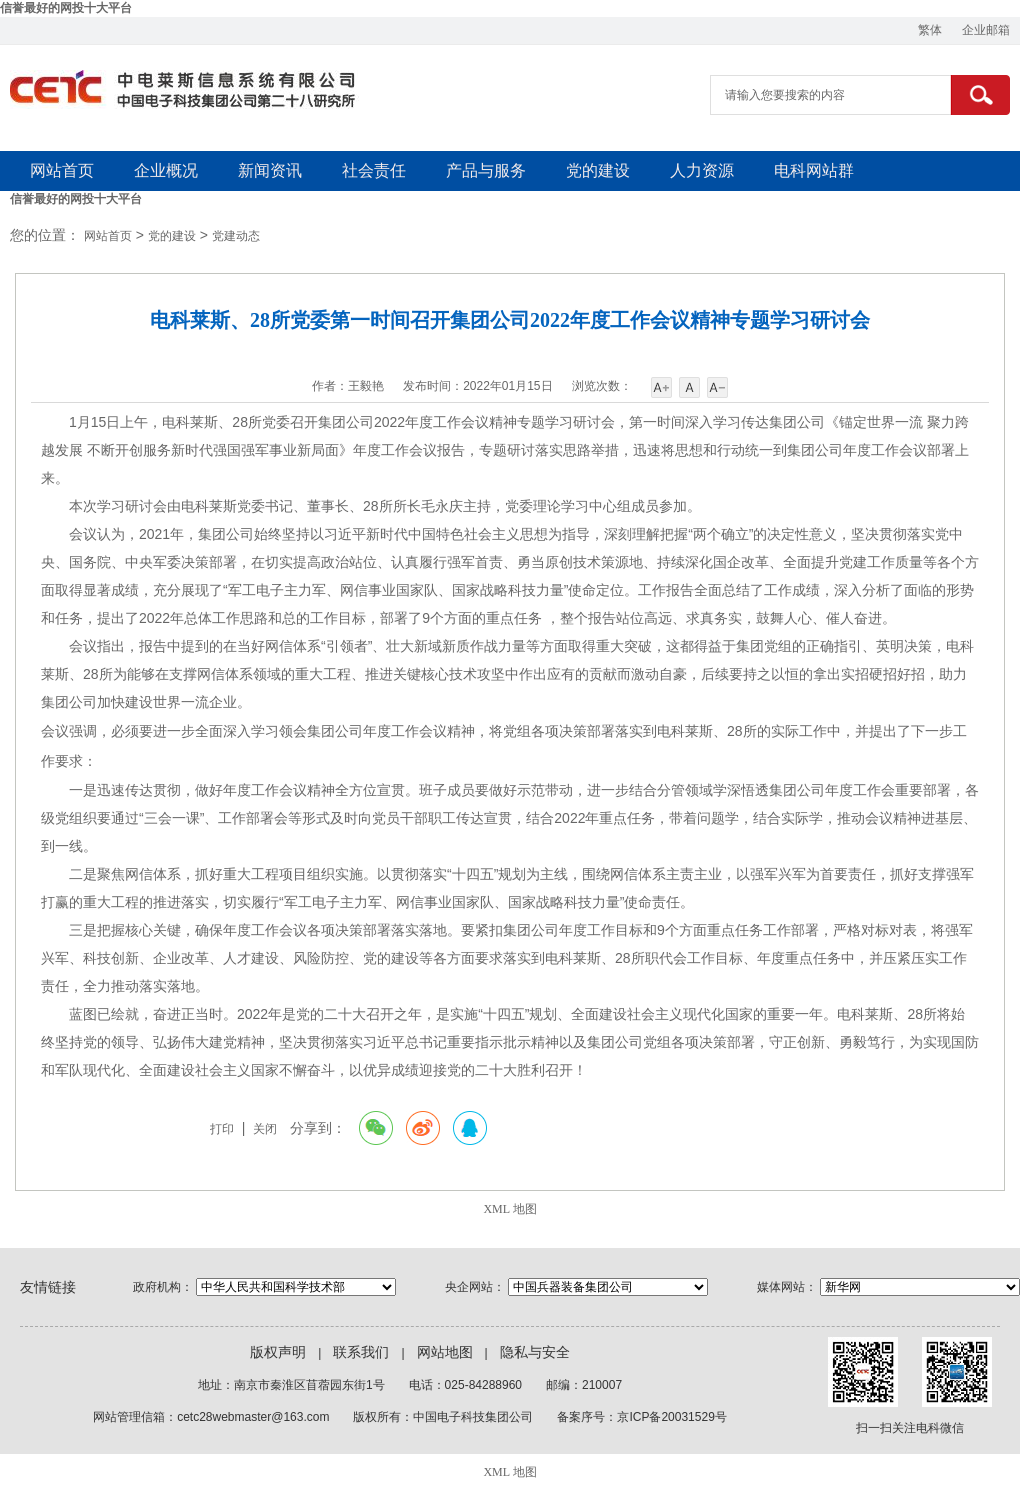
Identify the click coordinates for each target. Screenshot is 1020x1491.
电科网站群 (814, 170)
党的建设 (598, 170)
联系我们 (361, 1352)
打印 (222, 1129)
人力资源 (702, 170)
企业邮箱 (986, 30)
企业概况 (166, 170)
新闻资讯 (270, 170)
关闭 (265, 1129)
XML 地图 (509, 1209)
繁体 (930, 30)
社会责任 (374, 170)
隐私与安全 (535, 1352)
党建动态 (236, 236)
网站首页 (62, 170)
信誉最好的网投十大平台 (66, 8)
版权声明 (278, 1352)
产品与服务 (486, 170)
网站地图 (445, 1352)
